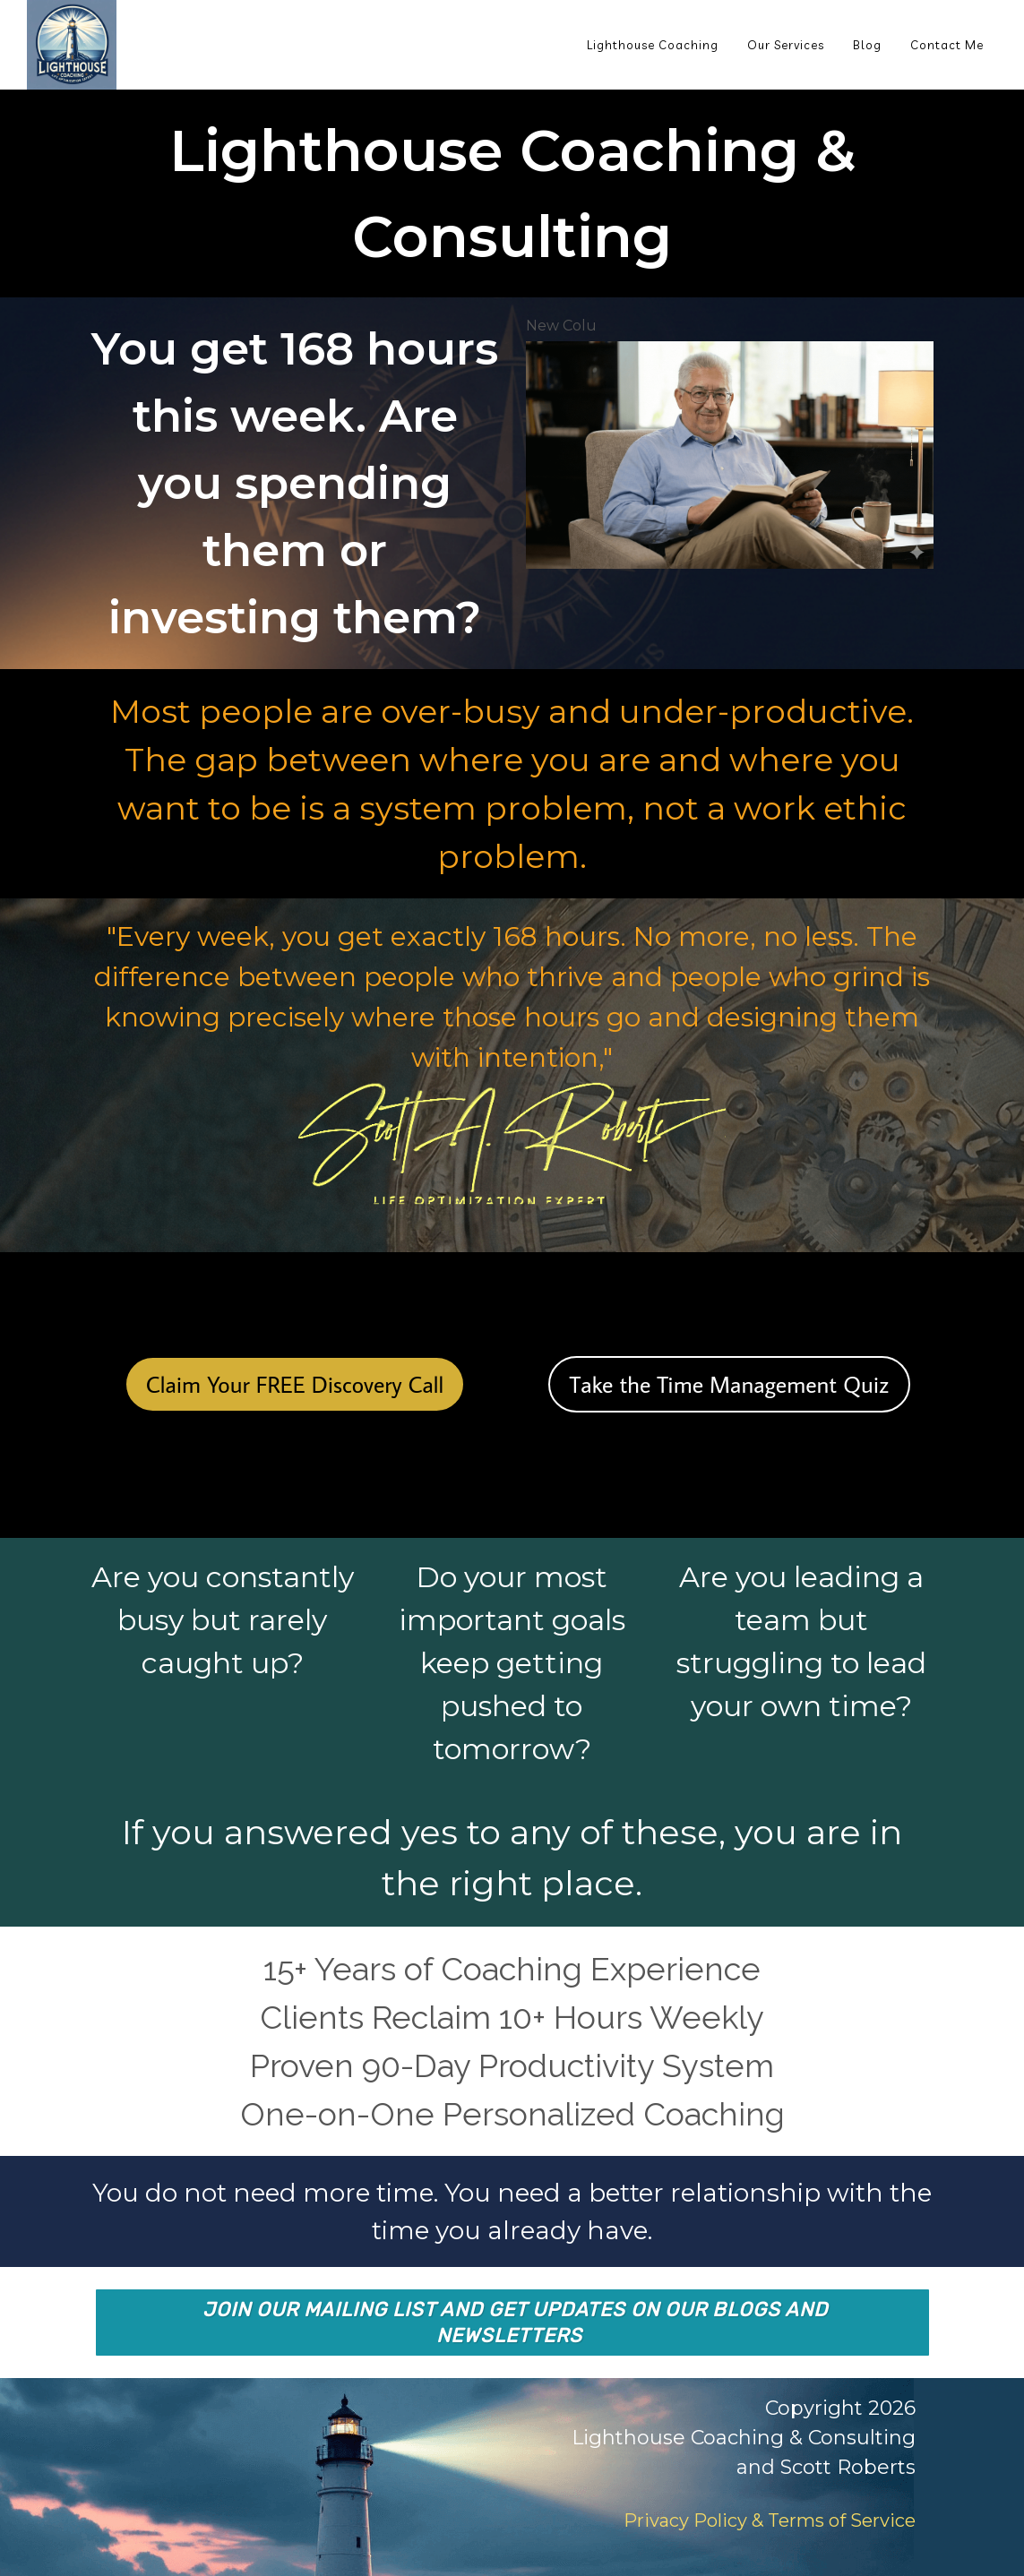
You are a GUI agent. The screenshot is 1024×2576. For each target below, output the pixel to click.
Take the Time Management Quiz (730, 1384)
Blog (867, 45)
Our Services (785, 45)
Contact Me (947, 45)
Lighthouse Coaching (653, 45)
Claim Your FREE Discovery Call (294, 1384)
